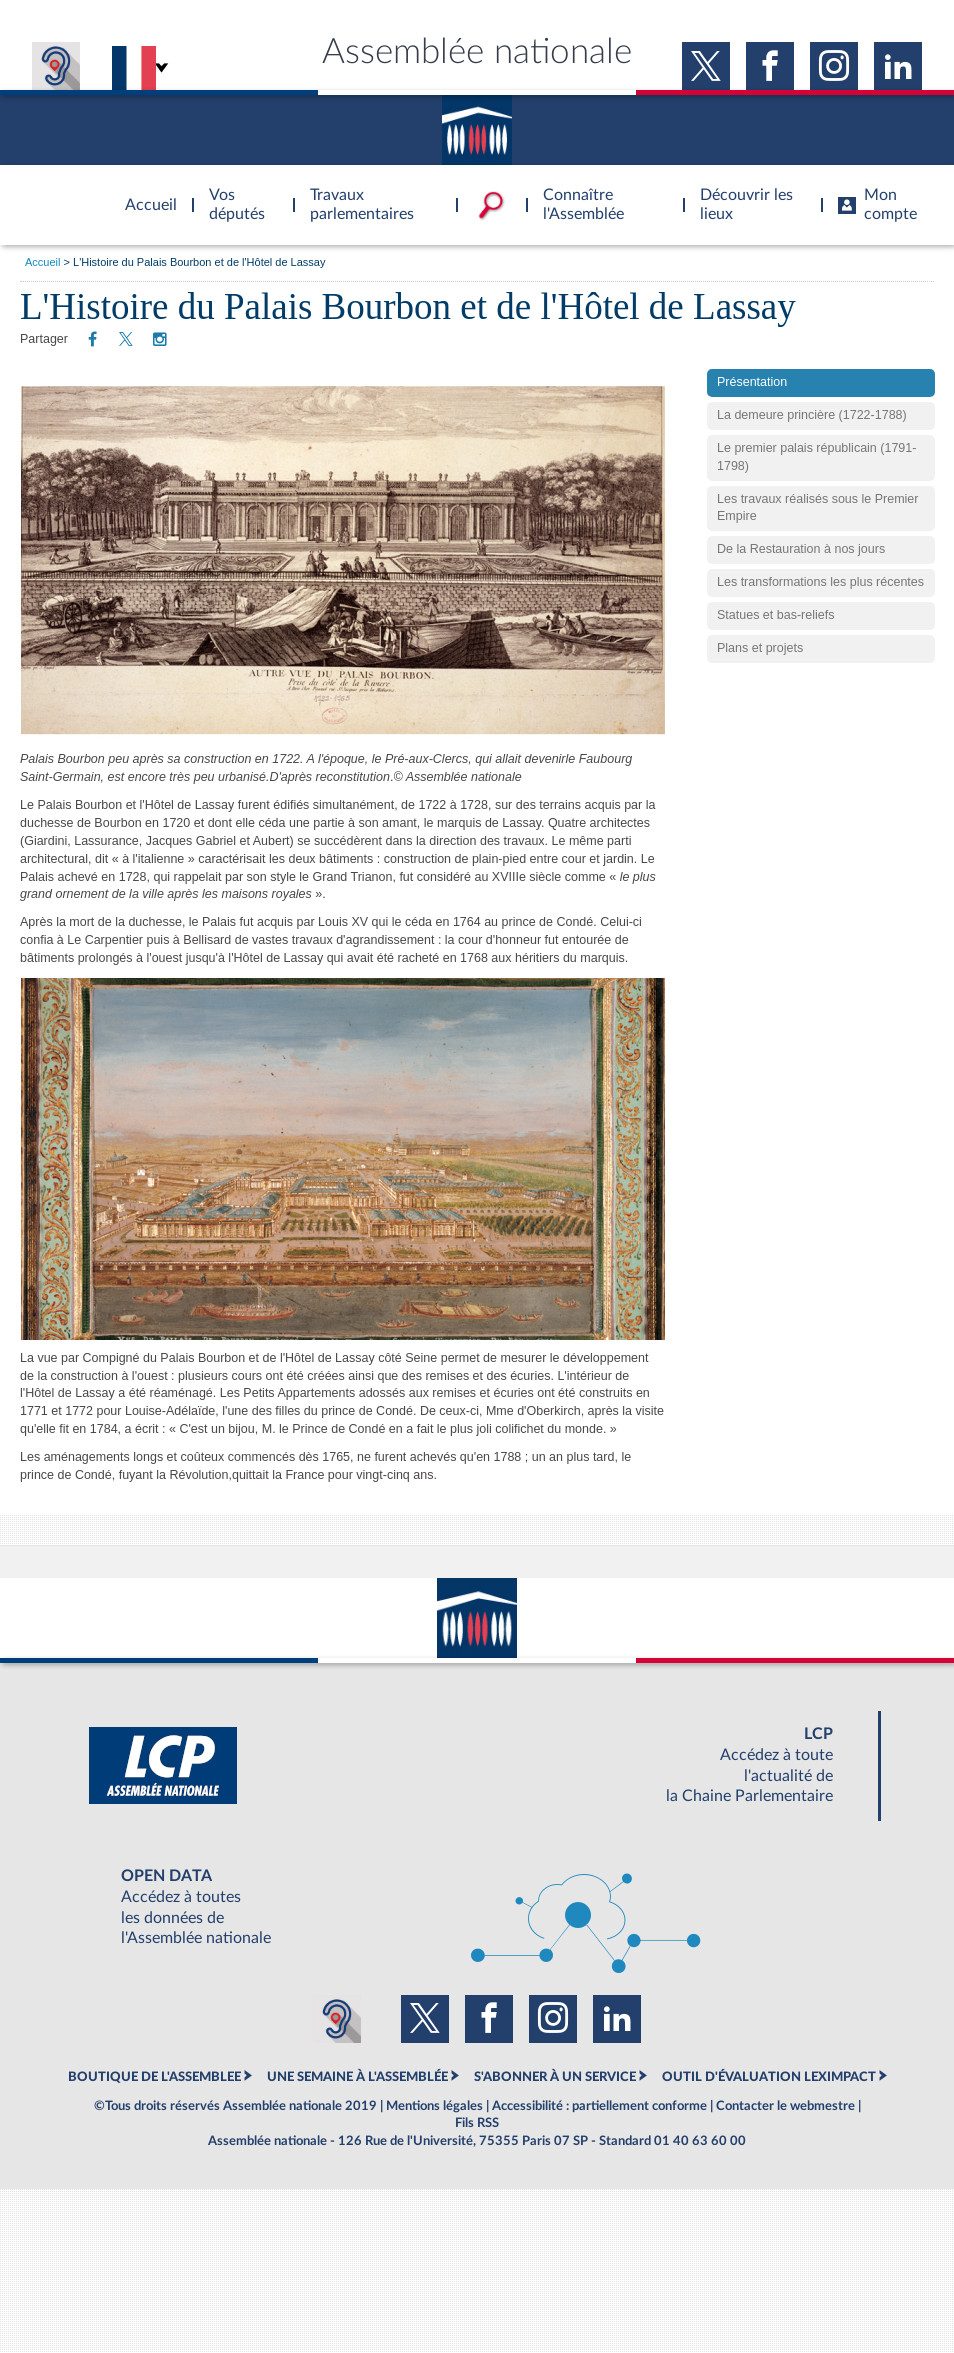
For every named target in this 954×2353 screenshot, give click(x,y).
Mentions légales (434, 2106)
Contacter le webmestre (785, 2106)
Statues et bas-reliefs (775, 647)
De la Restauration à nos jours (801, 581)
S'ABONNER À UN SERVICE (555, 2077)
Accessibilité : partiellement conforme (599, 2106)
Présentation (752, 414)
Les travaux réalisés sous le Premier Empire (817, 540)
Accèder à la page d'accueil (144, 193)
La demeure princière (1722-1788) (812, 447)
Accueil (42, 262)
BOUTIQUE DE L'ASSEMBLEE (154, 2077)
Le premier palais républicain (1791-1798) (816, 489)
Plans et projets (760, 680)
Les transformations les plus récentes (820, 614)
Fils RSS (477, 2123)
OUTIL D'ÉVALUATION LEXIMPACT (769, 2077)
